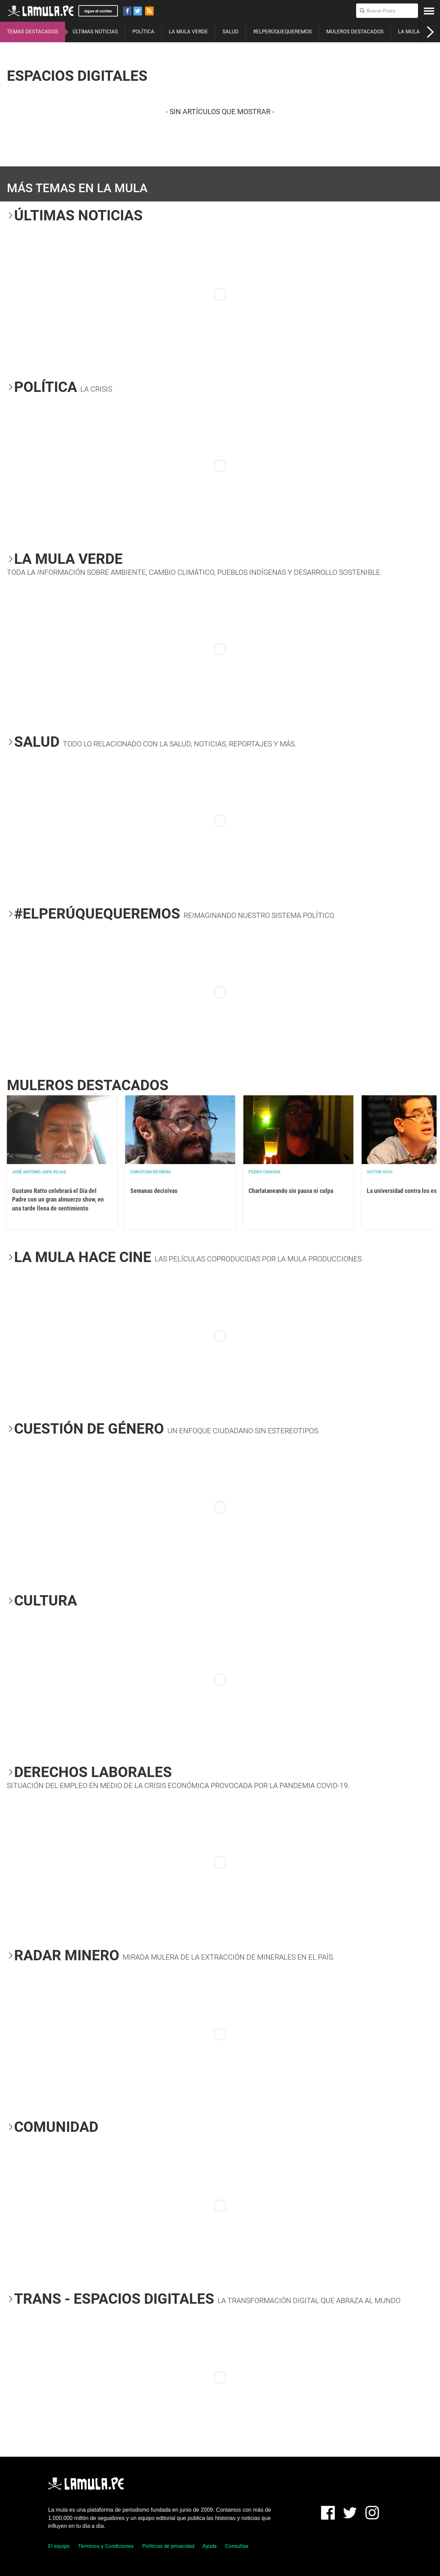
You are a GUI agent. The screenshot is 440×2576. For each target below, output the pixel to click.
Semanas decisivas (153, 1190)
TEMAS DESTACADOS (32, 32)
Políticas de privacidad (168, 2546)
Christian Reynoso (150, 1172)
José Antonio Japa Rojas (39, 1172)
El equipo (59, 2546)
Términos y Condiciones (106, 2546)
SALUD (230, 32)
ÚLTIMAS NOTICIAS (95, 32)
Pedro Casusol (265, 1172)
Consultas (237, 2546)
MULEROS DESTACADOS (355, 32)
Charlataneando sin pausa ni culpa (291, 1190)
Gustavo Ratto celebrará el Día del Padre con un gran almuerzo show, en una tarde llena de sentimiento (58, 1199)
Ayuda (209, 2546)
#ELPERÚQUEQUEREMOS (282, 32)
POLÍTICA (143, 32)
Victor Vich (379, 1172)
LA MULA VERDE (188, 32)
